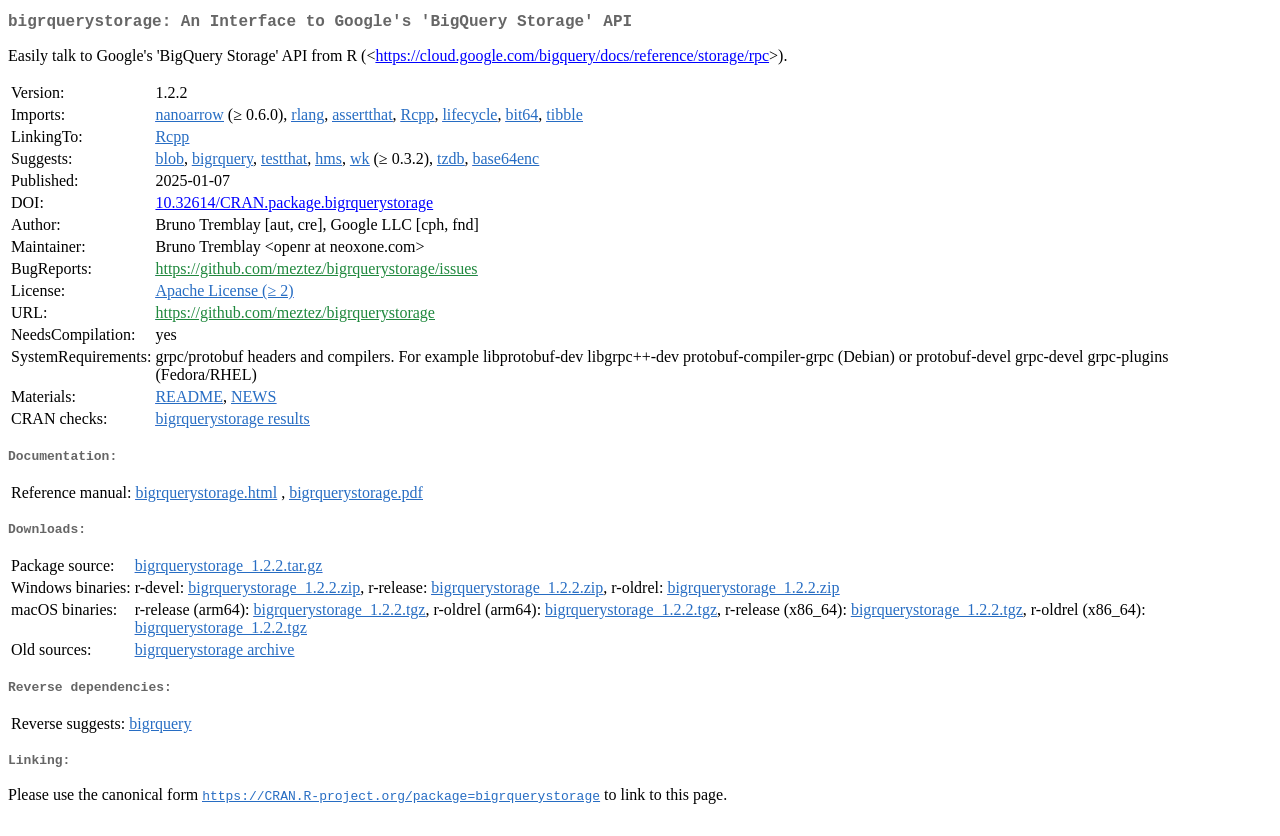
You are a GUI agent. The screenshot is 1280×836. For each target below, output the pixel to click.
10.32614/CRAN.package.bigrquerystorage (294, 206)
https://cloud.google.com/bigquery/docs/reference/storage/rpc (572, 59)
